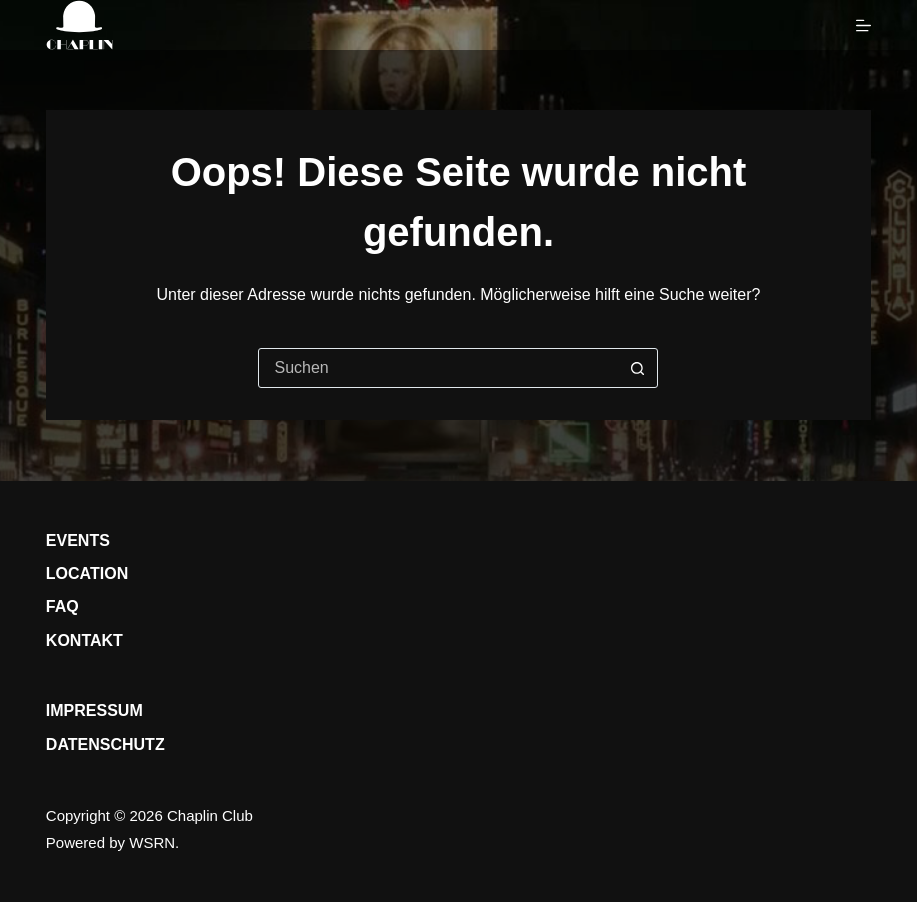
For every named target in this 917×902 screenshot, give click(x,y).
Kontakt (84, 640)
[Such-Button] (637, 368)
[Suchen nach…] (438, 368)
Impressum (94, 710)
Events (78, 540)
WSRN (152, 842)
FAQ (62, 606)
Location (87, 573)
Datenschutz (105, 744)
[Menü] (863, 25)
